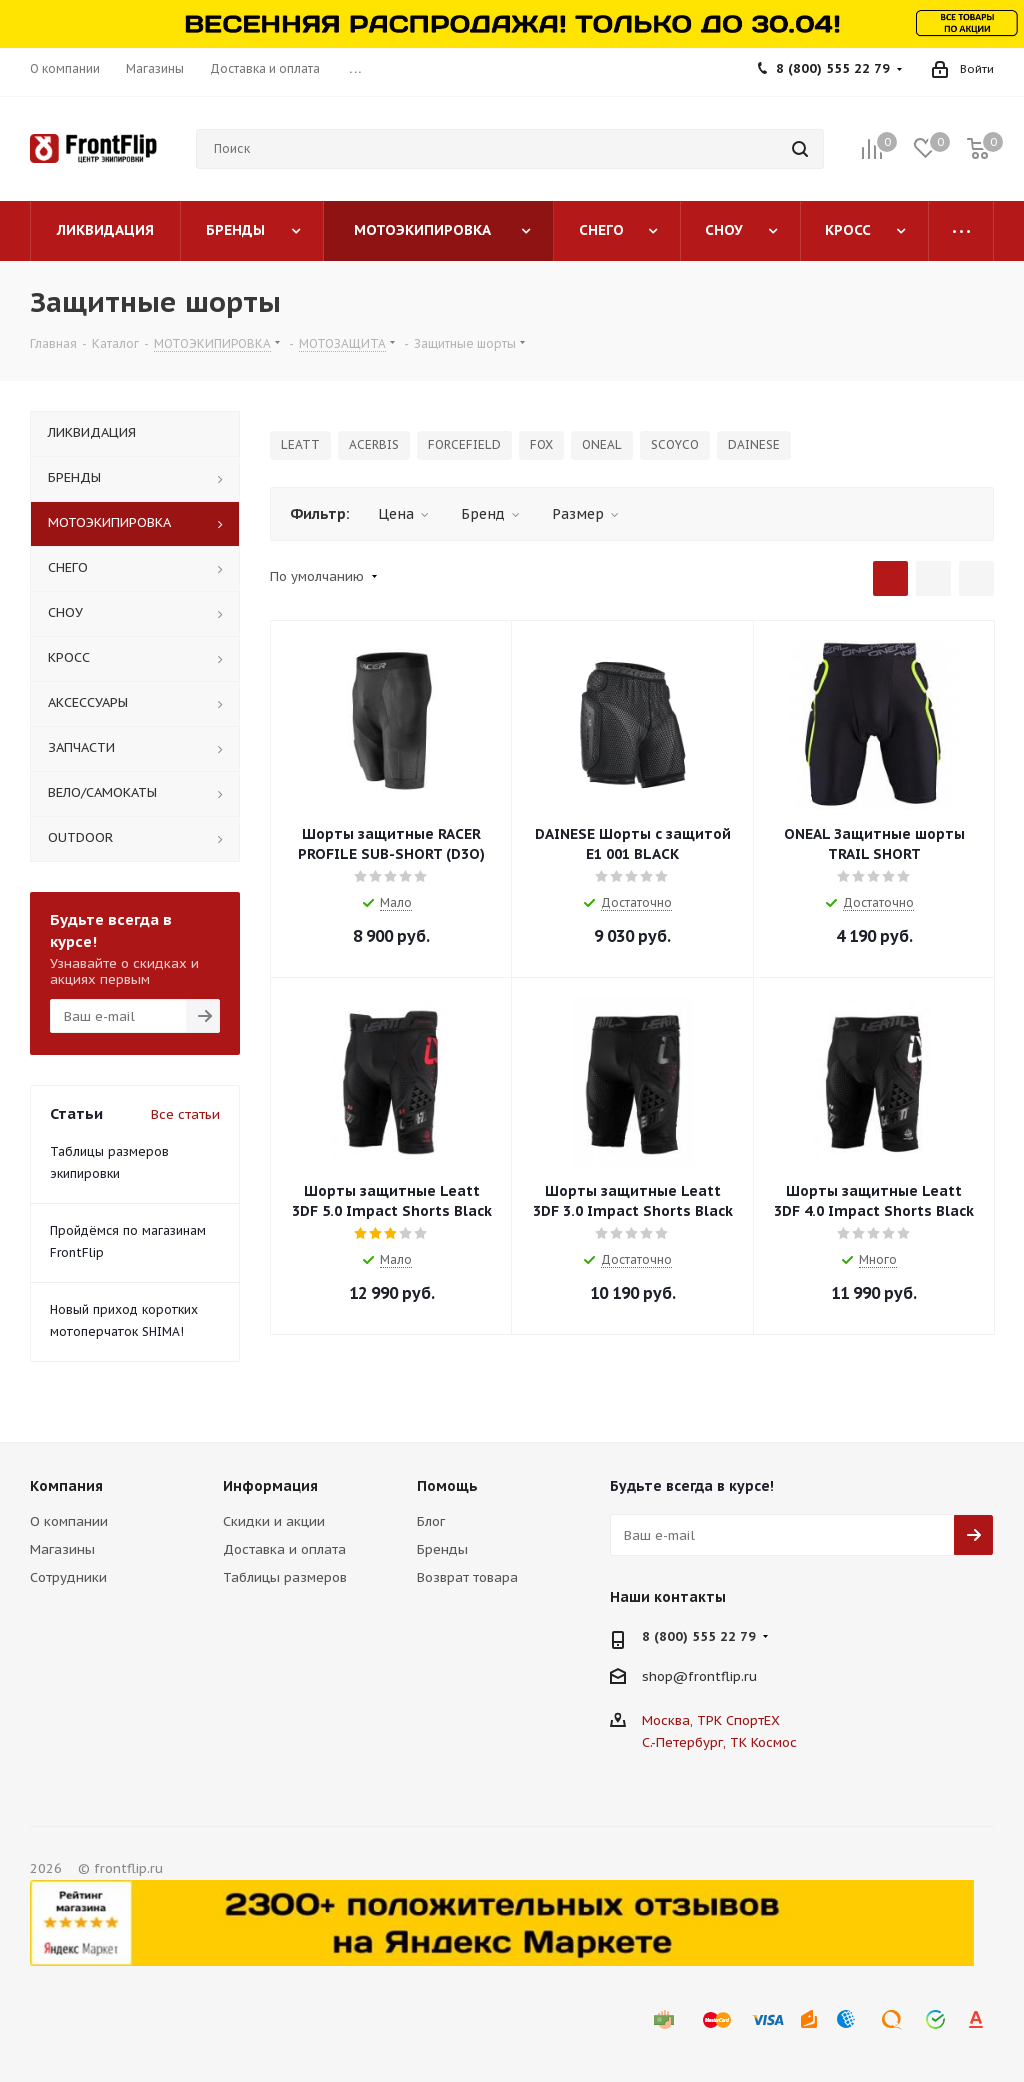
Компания (66, 1486)
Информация (270, 1486)
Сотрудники (68, 1577)
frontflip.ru (722, 1676)
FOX (541, 444)
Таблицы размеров (285, 1577)
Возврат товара (467, 1577)
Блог (431, 1521)
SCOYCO (675, 444)
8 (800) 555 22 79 (833, 68)
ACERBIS (374, 444)
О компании (69, 1521)
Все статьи (185, 1114)
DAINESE (754, 444)
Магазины (62, 1549)
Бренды (442, 1549)
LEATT (300, 444)
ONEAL (602, 444)
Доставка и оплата (284, 1549)
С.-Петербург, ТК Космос (719, 1742)
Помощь (447, 1486)
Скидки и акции (274, 1521)
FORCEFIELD (464, 444)
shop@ (665, 1676)
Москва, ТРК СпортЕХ (711, 1720)
